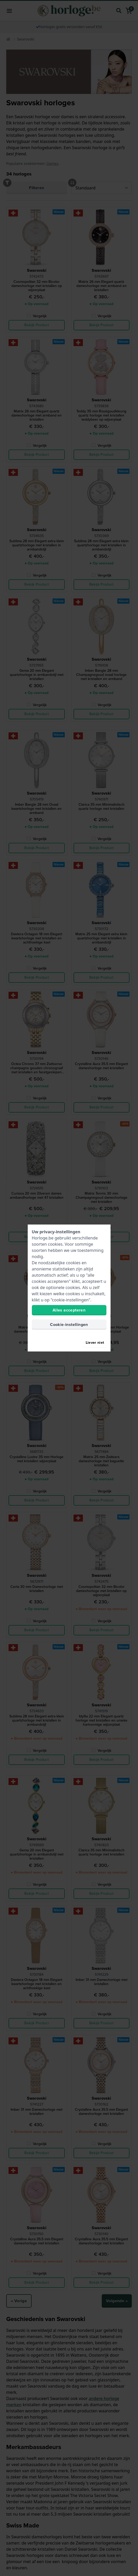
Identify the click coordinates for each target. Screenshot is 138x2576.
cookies (55, 1244)
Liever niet (95, 1342)
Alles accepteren (69, 1310)
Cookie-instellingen (69, 1324)
